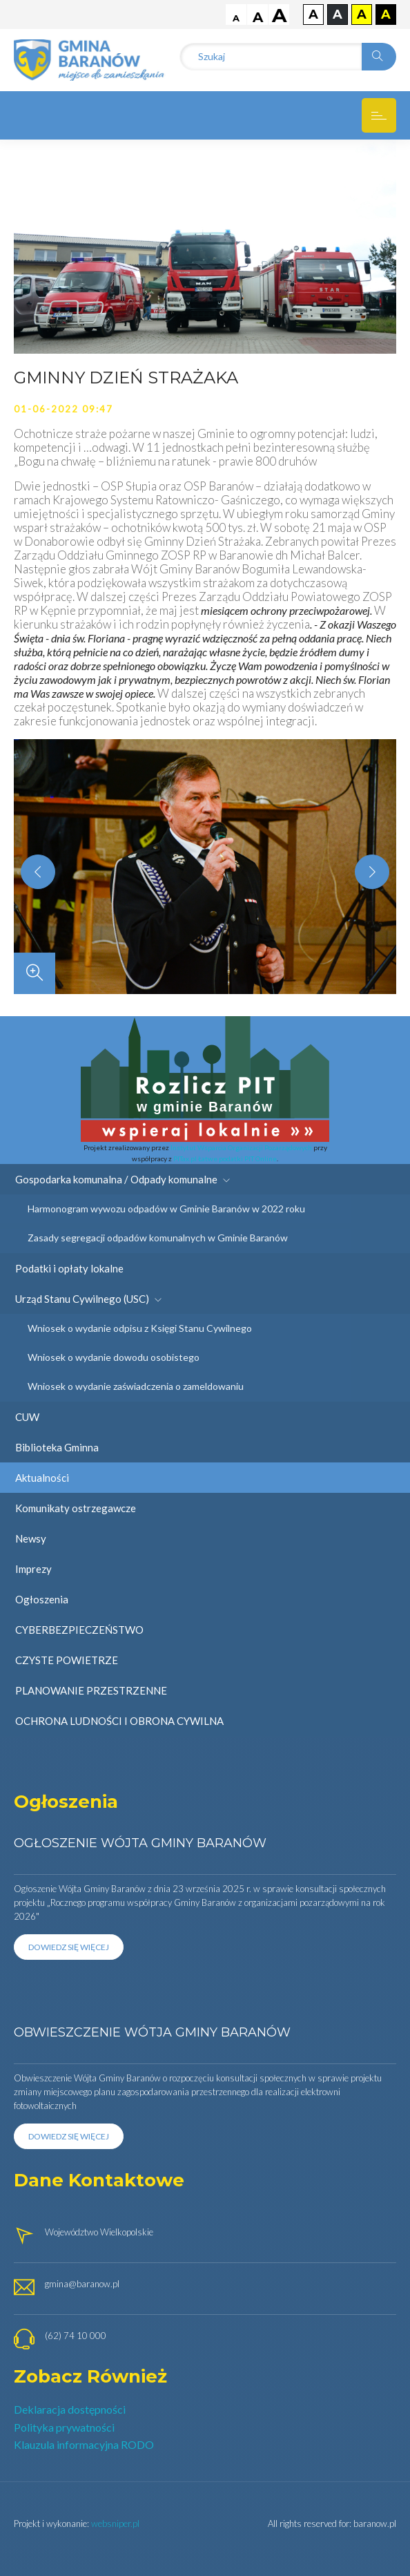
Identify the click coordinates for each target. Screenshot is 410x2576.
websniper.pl (115, 2523)
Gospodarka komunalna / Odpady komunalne (122, 1179)
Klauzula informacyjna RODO (84, 2444)
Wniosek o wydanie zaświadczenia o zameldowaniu (136, 1386)
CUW (27, 1417)
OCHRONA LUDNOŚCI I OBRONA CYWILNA (119, 1721)
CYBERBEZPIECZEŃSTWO (79, 1629)
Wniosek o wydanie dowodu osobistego (113, 1357)
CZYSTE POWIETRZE (66, 1660)
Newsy (30, 1538)
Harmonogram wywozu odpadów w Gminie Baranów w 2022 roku (166, 1208)
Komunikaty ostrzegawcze (75, 1508)
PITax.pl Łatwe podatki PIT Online (225, 1158)
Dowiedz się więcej (68, 1947)
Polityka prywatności (64, 2427)
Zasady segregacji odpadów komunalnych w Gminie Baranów (158, 1237)
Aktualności (42, 1477)
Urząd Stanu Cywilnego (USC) (88, 1298)
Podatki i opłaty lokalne (69, 1268)
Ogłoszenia (41, 1599)
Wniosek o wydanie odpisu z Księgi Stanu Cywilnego (140, 1328)
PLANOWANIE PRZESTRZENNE (91, 1690)
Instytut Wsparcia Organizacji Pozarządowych (241, 1147)
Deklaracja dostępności (70, 2409)
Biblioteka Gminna (57, 1447)
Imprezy (33, 1569)
